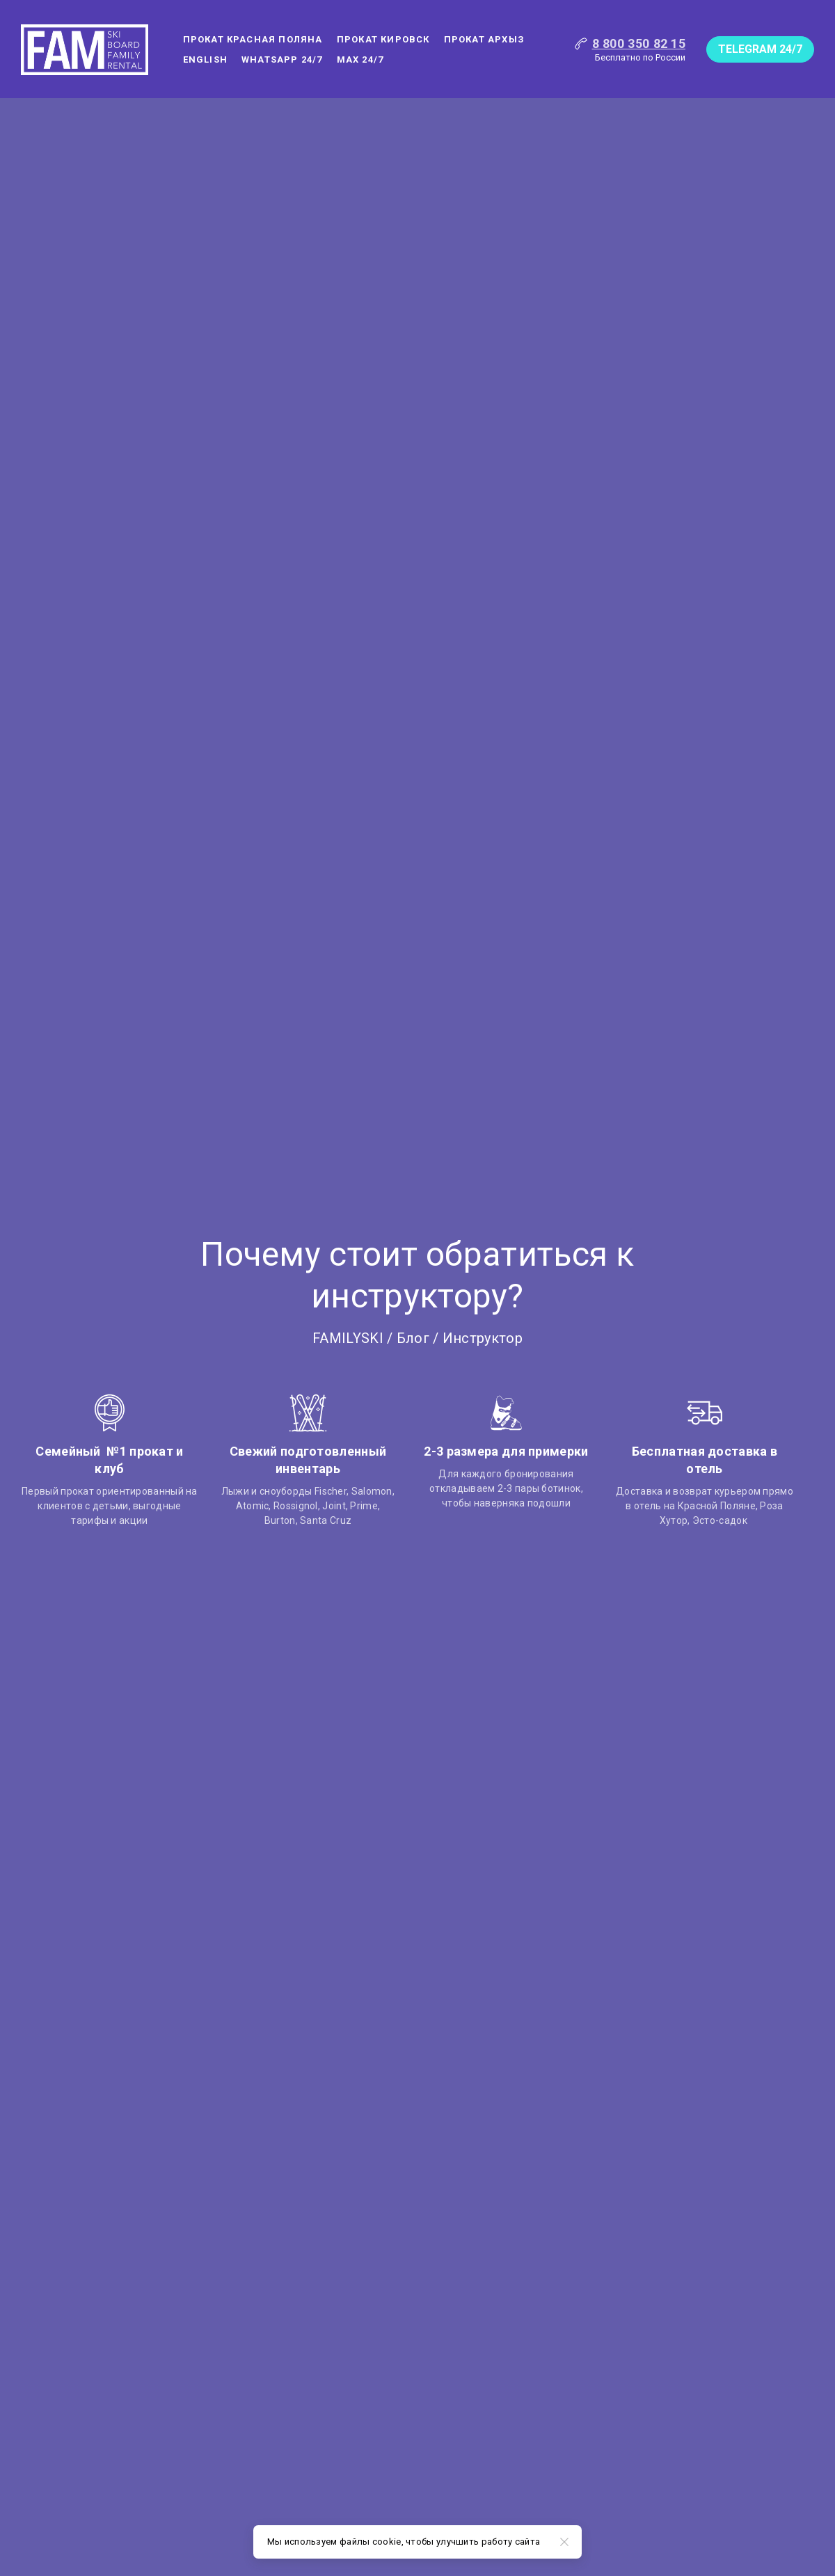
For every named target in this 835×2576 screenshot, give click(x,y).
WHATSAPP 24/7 (282, 59)
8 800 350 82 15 (639, 43)
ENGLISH (205, 59)
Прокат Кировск (383, 39)
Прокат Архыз (484, 39)
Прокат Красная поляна (253, 39)
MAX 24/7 (360, 59)
